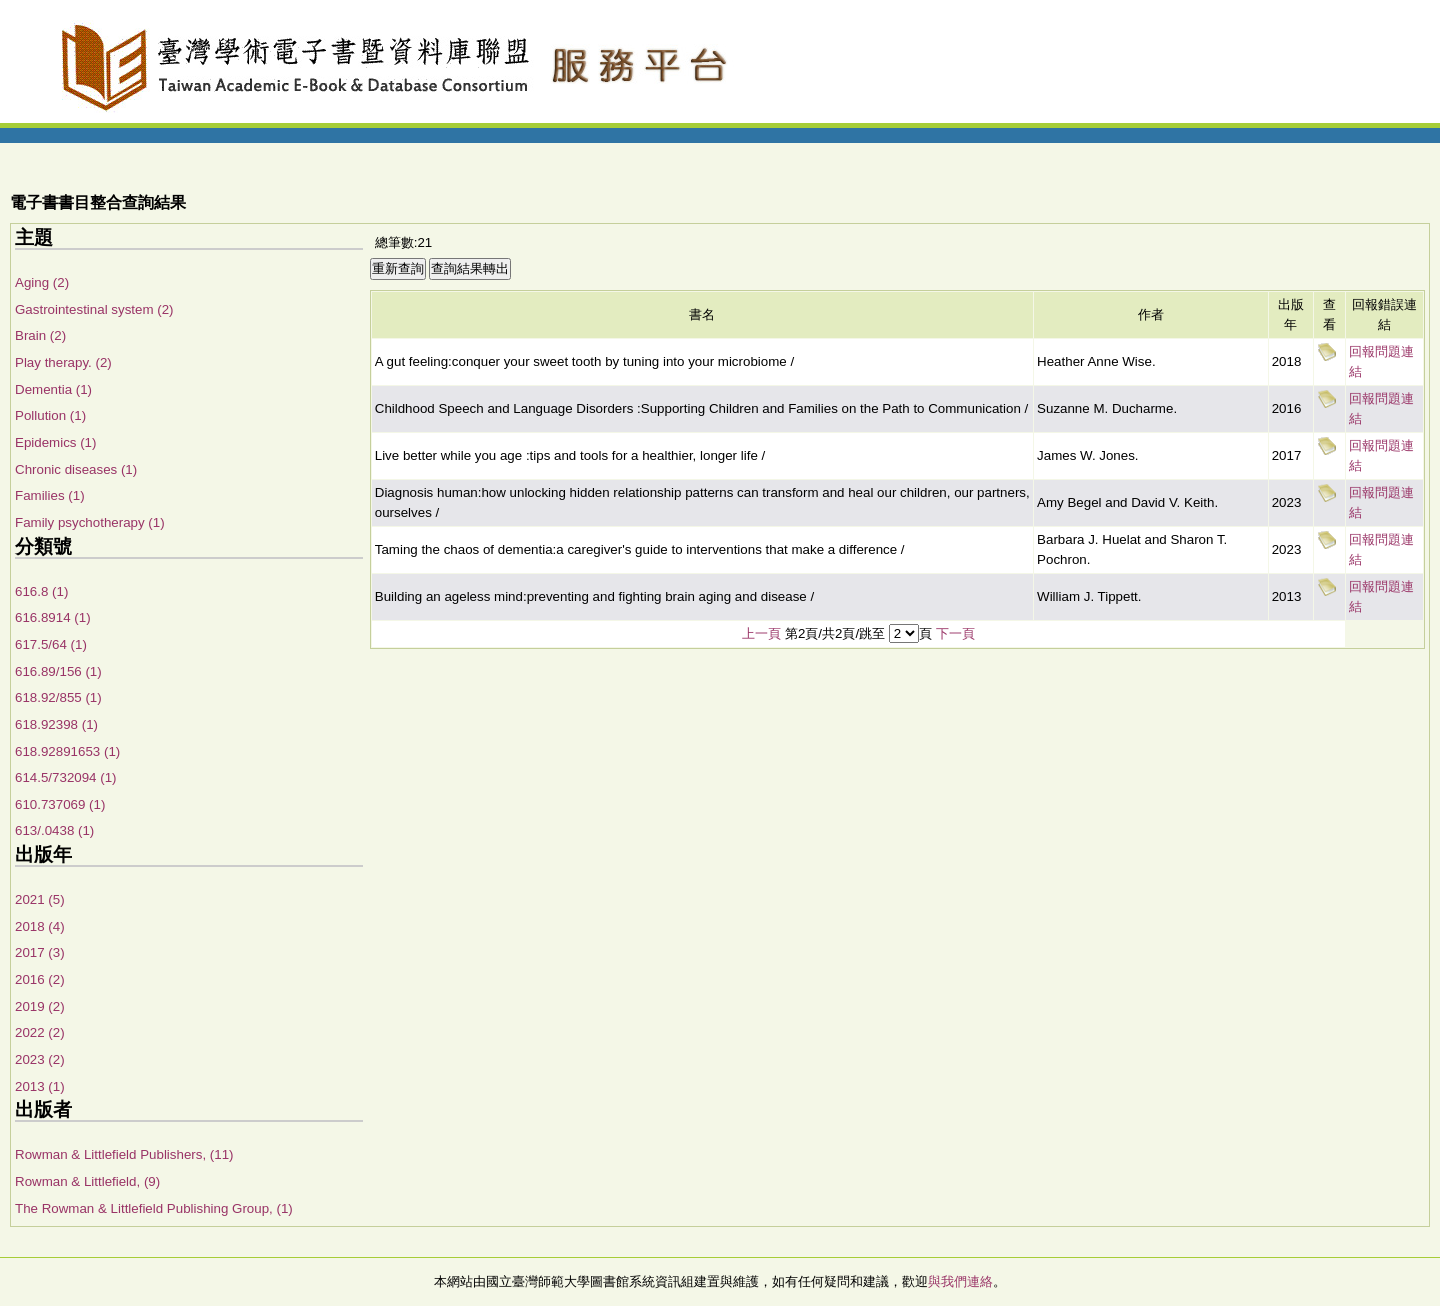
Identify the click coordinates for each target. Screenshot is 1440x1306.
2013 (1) (40, 1086)
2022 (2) (40, 1032)
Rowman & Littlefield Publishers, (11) (124, 1154)
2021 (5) (40, 899)
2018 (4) (40, 926)
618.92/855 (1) (58, 697)
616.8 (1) (41, 591)
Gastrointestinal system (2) (94, 309)
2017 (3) (40, 952)
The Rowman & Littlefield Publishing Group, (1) (154, 1208)
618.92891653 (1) (67, 751)
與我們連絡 (960, 1281)
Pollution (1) (50, 415)
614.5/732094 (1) (66, 777)
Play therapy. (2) (63, 362)
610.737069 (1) (60, 804)
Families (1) (50, 495)
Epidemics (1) (55, 442)
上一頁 (761, 633)
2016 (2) (40, 979)
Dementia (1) (53, 389)
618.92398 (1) (56, 724)
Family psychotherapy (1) (90, 522)
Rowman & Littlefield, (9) (87, 1181)
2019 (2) (40, 1006)
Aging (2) (42, 282)
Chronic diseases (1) (76, 469)
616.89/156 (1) (58, 671)
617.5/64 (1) (51, 644)
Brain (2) (40, 335)
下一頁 (955, 633)
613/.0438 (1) (54, 830)
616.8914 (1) (53, 617)
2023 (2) (40, 1059)
